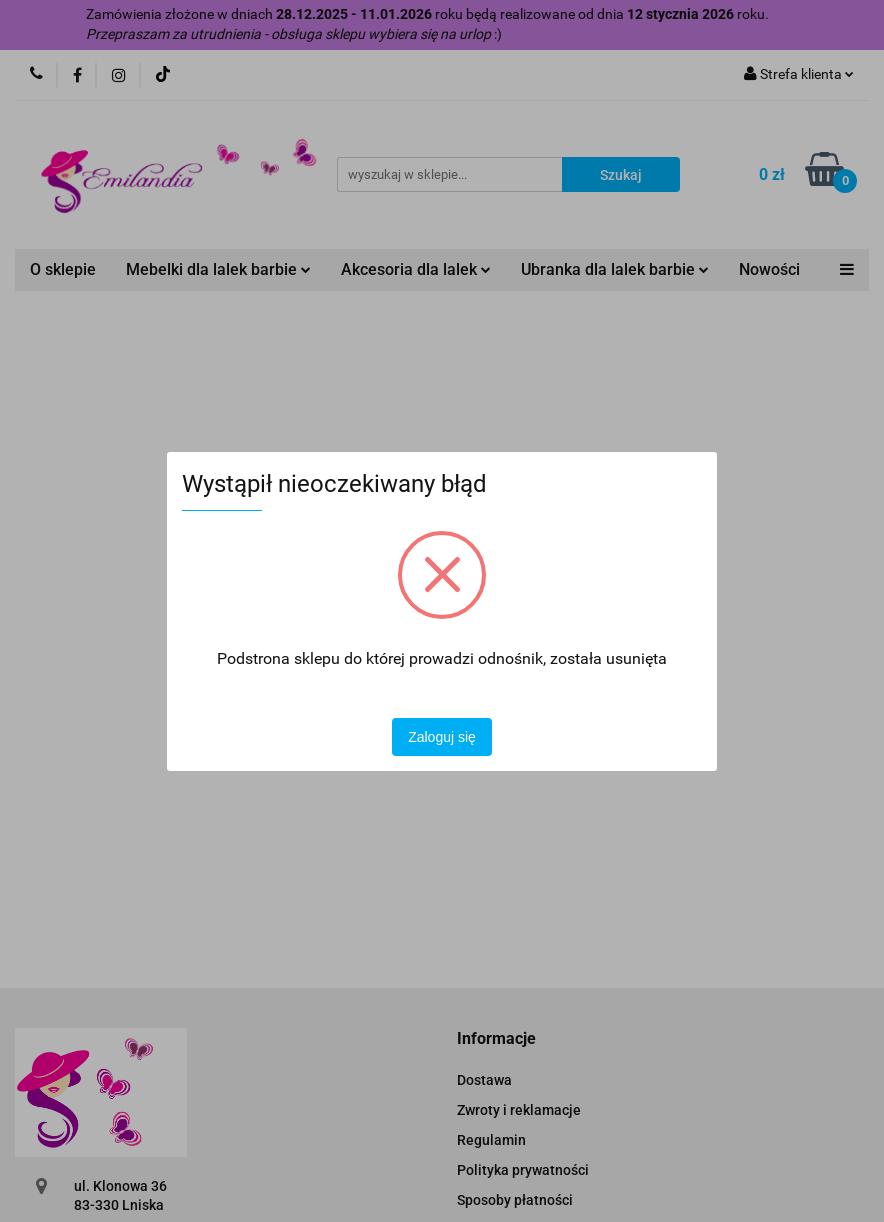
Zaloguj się (442, 737)
